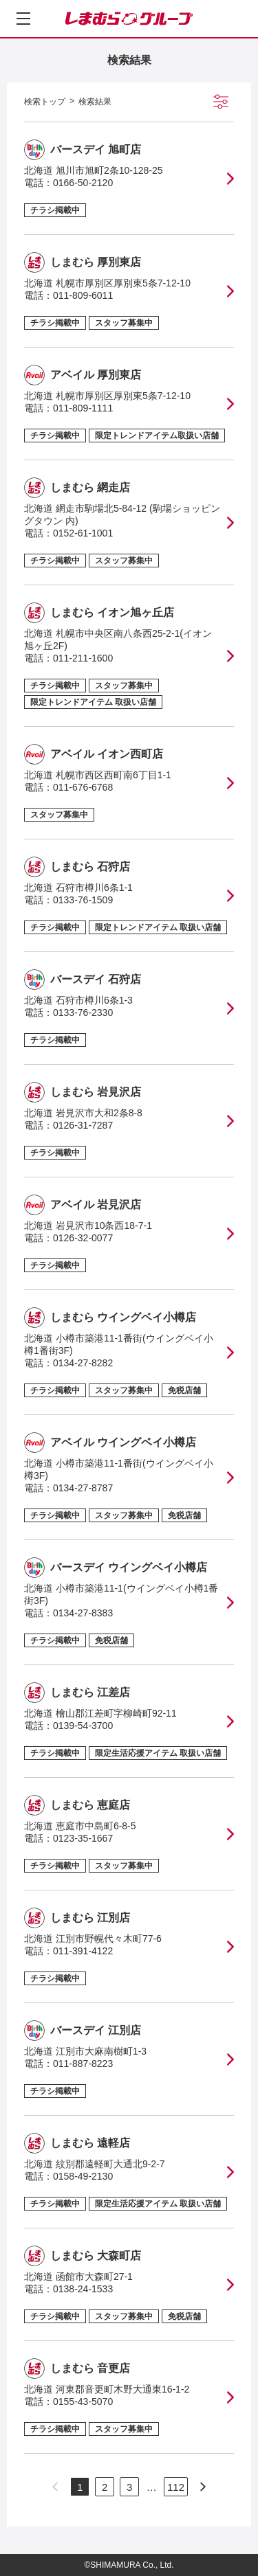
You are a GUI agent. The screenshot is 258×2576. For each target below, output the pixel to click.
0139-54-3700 (83, 1725)
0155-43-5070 (83, 2401)
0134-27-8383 (83, 1612)
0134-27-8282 (83, 1362)
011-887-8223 (83, 2063)
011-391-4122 (83, 1950)
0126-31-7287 (83, 1125)
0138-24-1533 (83, 2288)
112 (175, 2487)
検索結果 (94, 101)
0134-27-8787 (83, 1487)
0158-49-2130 (83, 2176)
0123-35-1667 (83, 1838)
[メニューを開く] (23, 18)
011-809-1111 (83, 408)
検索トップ (44, 101)
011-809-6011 (83, 295)
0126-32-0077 (83, 1237)
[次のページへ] (203, 2486)
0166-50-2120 (83, 182)
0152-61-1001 (83, 533)
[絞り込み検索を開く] (221, 102)
